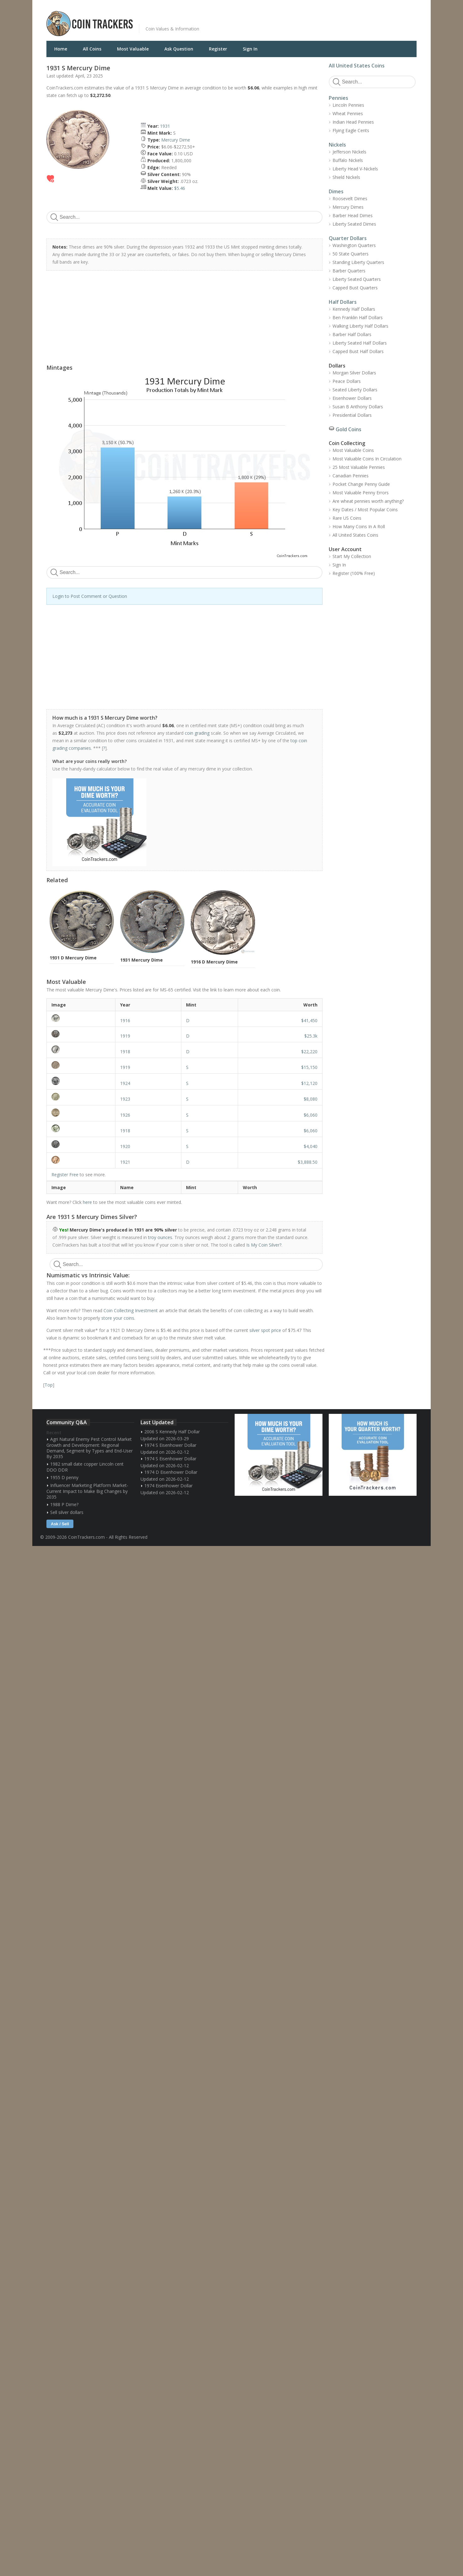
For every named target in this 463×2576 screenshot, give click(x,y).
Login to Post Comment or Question (89, 596)
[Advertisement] (308, 18)
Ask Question (178, 49)
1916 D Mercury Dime (214, 962)
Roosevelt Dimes (350, 198)
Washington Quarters (354, 245)
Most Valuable (133, 49)
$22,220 (309, 1052)
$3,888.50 (307, 1162)
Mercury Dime (175, 140)
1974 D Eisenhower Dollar (170, 1472)
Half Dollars (343, 301)
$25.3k (310, 1036)
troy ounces (160, 1237)
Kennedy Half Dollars (354, 309)
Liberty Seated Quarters (357, 279)
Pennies (338, 97)
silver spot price (265, 1330)
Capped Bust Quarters (355, 288)
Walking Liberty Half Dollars (360, 326)
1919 (125, 1036)
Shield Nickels (346, 177)
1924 (125, 1083)
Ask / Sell (60, 1523)
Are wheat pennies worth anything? (368, 501)
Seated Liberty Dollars (355, 390)
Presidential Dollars (352, 415)
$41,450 (309, 1020)
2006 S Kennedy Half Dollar (172, 1432)
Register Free (64, 1175)
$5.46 (179, 188)
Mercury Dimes (348, 207)
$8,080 (310, 1099)
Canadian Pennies (351, 476)
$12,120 (309, 1083)
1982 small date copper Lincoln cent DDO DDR (85, 1467)
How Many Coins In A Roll (359, 526)
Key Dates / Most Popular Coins (365, 510)
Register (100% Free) (354, 573)
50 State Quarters (351, 254)
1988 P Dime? (64, 1504)
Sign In (250, 49)
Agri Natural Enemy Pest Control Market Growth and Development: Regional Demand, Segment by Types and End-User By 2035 (89, 1447)
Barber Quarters (349, 271)
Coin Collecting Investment (131, 1310)
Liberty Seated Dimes (354, 224)
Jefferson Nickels (349, 152)
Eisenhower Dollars (352, 398)
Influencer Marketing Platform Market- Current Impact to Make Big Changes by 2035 (87, 1491)
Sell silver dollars (66, 1512)
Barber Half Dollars (352, 334)
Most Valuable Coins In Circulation (367, 459)
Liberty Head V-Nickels (355, 169)
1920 (125, 1146)
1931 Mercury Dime (141, 960)
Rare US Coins (347, 518)
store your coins (117, 1318)
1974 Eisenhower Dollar (168, 1486)
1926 (125, 1115)
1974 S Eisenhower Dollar (170, 1445)
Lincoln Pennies (348, 105)
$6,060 (310, 1115)
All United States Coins (357, 65)
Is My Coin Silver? (263, 1245)
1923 (125, 1099)
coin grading (197, 733)
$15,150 (309, 1067)
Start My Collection (352, 556)
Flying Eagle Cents (351, 130)
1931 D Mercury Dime (73, 958)
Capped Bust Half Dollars (358, 351)
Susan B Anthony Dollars (358, 407)
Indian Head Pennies (353, 122)
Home (60, 49)
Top (49, 1385)
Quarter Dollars (348, 238)
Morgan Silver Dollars (354, 373)
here (87, 1202)
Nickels (337, 144)
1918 (125, 1052)
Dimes (336, 191)
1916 (125, 1020)
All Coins (92, 49)
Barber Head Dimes (353, 215)
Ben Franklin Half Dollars (358, 317)
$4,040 (310, 1146)
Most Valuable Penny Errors (361, 493)
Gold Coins (348, 429)
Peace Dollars (347, 381)
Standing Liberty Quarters (358, 262)
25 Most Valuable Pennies (359, 467)
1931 (165, 126)
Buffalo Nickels (348, 160)
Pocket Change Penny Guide (361, 484)
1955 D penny (64, 1477)
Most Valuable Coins (353, 450)
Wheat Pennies (348, 113)
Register (218, 49)
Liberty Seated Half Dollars (360, 343)
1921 (125, 1162)
